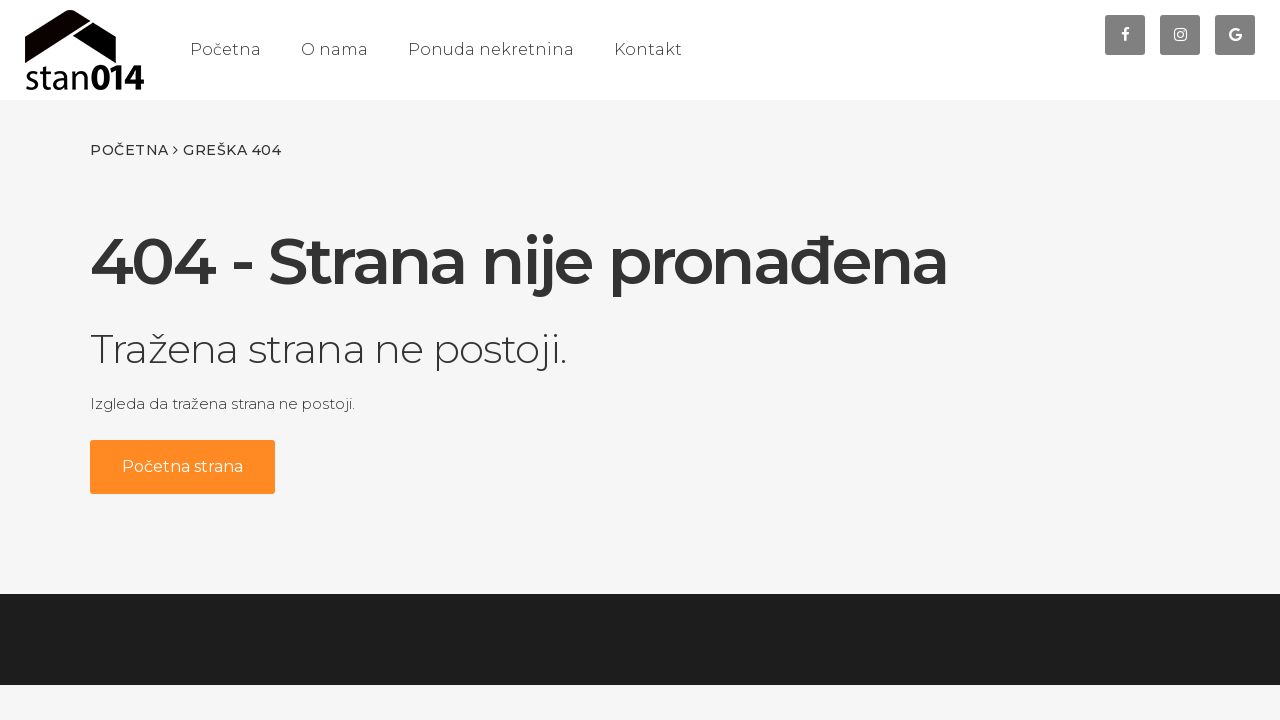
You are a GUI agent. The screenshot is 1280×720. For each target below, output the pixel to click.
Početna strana (182, 466)
